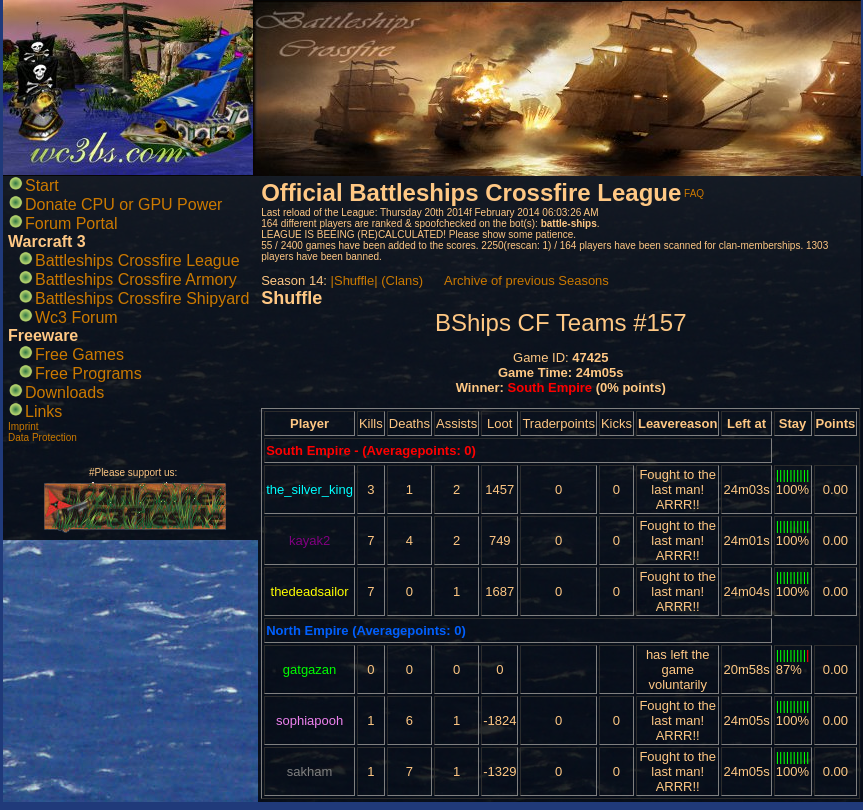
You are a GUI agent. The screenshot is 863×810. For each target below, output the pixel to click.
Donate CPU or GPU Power (123, 204)
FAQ (694, 193)
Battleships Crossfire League (137, 260)
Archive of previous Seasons (526, 280)
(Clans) (402, 280)
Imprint (23, 426)
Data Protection (42, 437)
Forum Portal (71, 223)
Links (43, 411)
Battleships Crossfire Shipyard (142, 298)
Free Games (79, 354)
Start (42, 185)
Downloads (64, 392)
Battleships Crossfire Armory (136, 279)
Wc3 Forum (76, 317)
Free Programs (88, 373)
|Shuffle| (354, 280)
